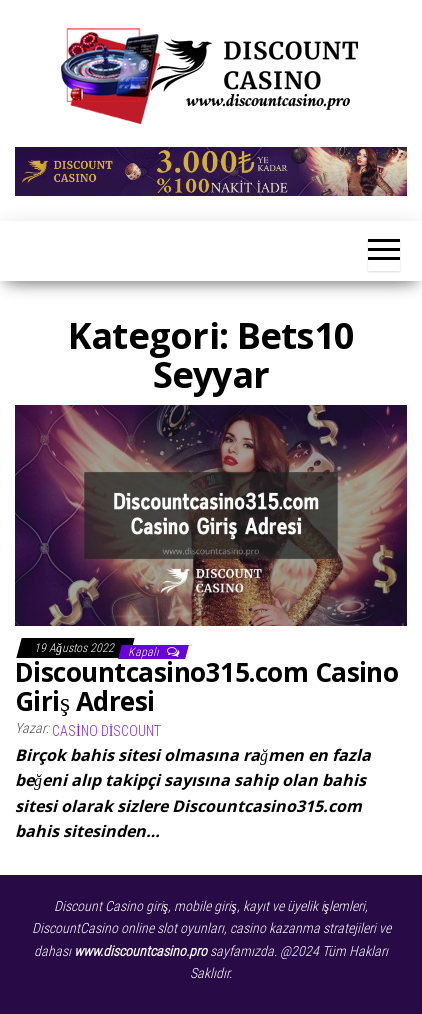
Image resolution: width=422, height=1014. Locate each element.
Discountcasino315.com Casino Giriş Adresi (206, 686)
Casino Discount (106, 731)
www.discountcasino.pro (140, 951)
